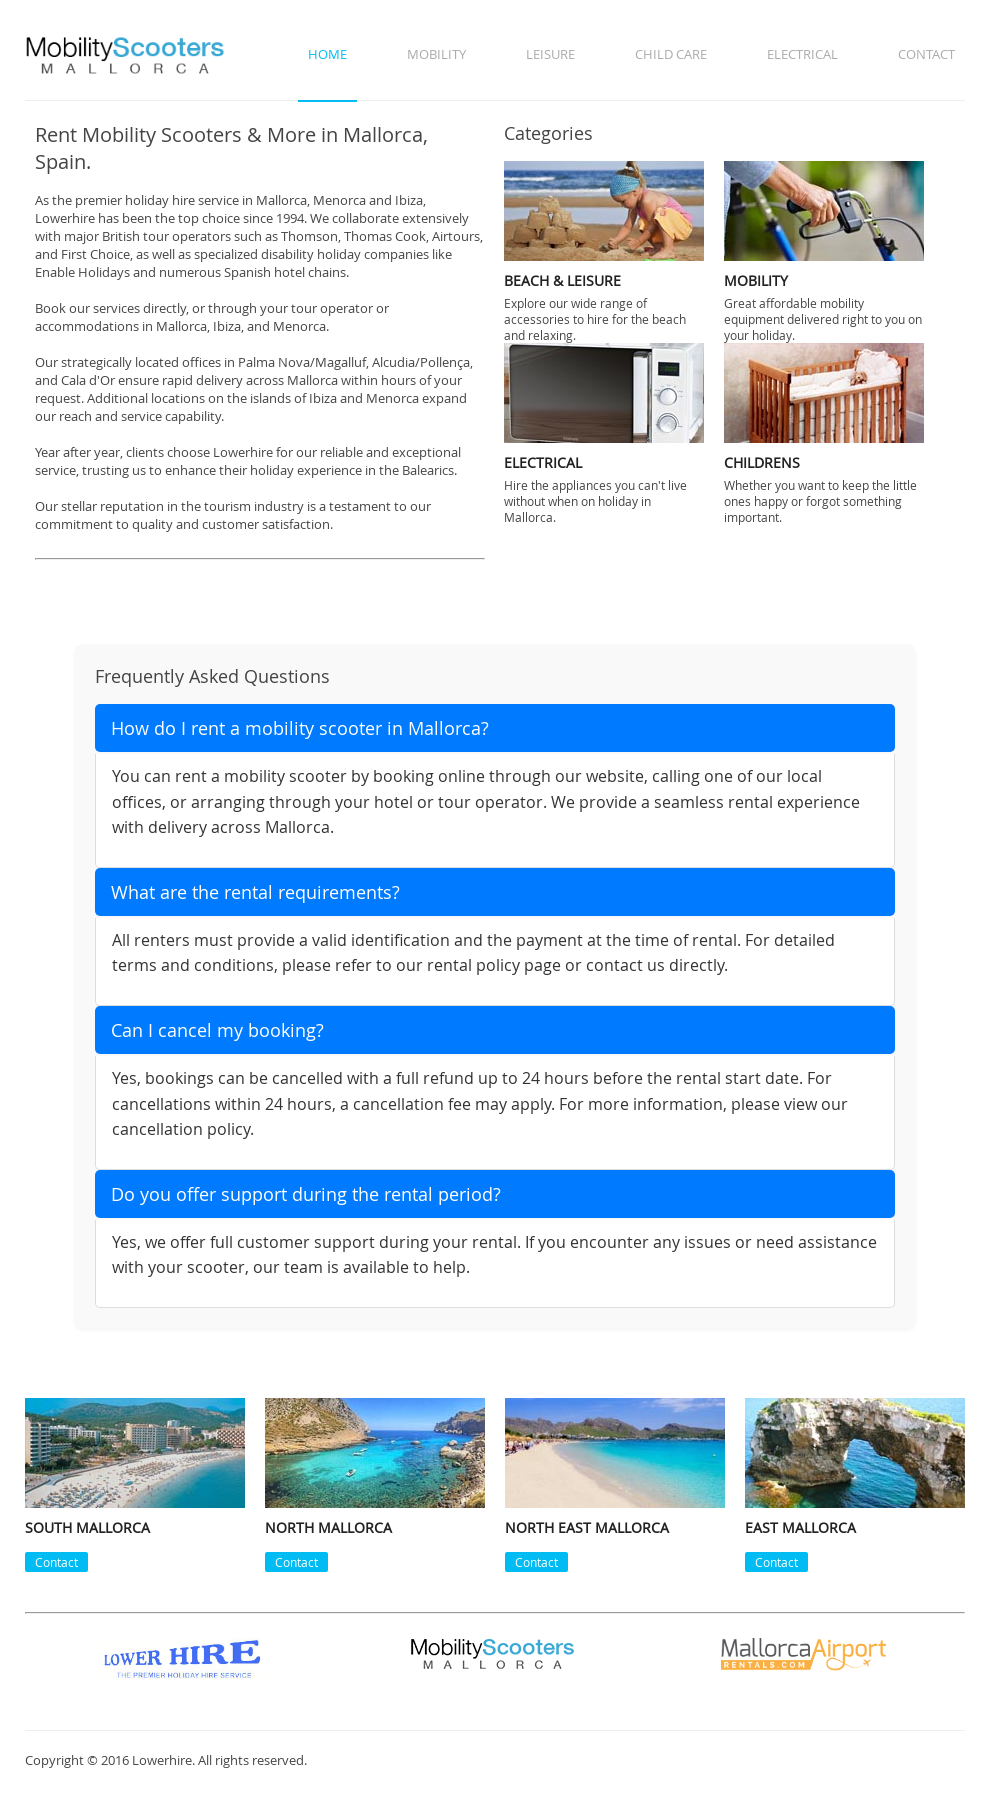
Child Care (671, 54)
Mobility (436, 54)
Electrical (802, 54)
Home (327, 54)
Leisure (550, 54)
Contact (926, 54)
